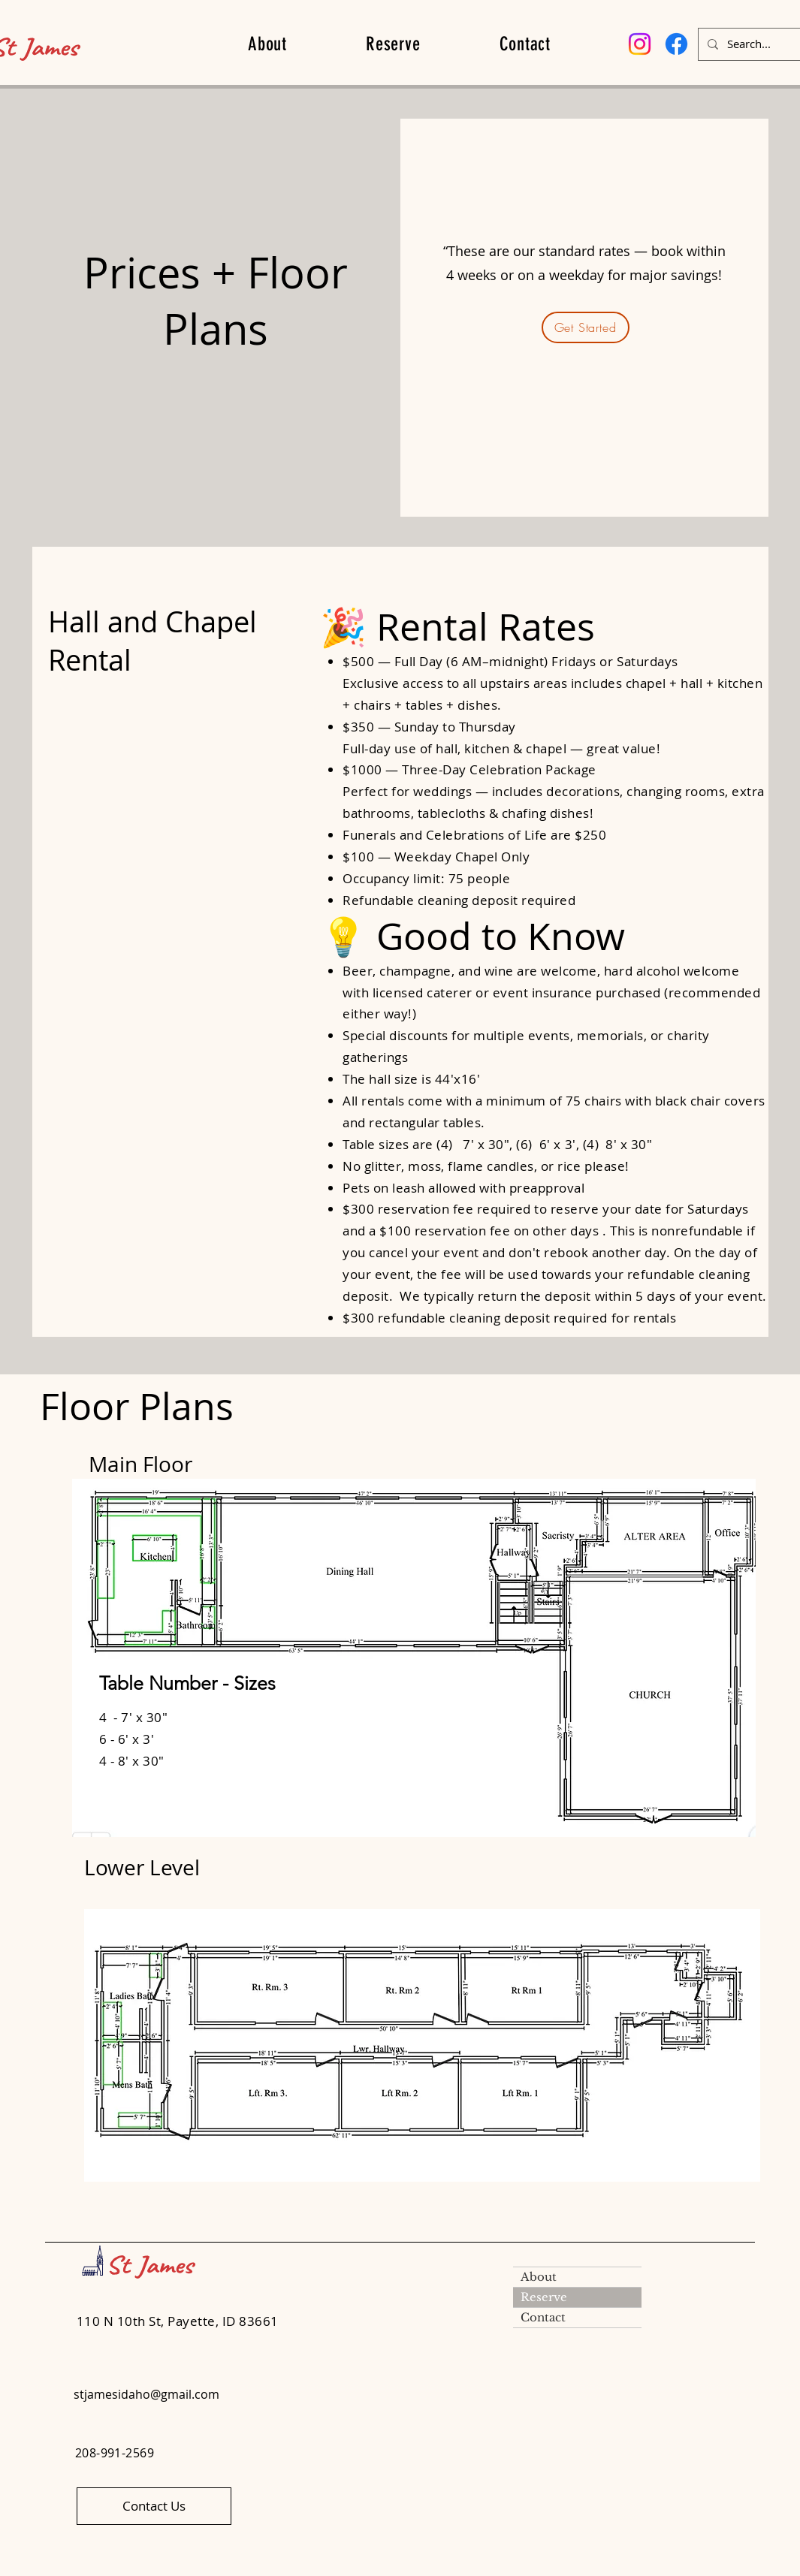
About (539, 2277)
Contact (543, 2317)
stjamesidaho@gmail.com (146, 2394)
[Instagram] (639, 44)
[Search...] (763, 44)
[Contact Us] (154, 2506)
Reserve (544, 2297)
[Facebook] (676, 44)
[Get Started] (585, 327)
